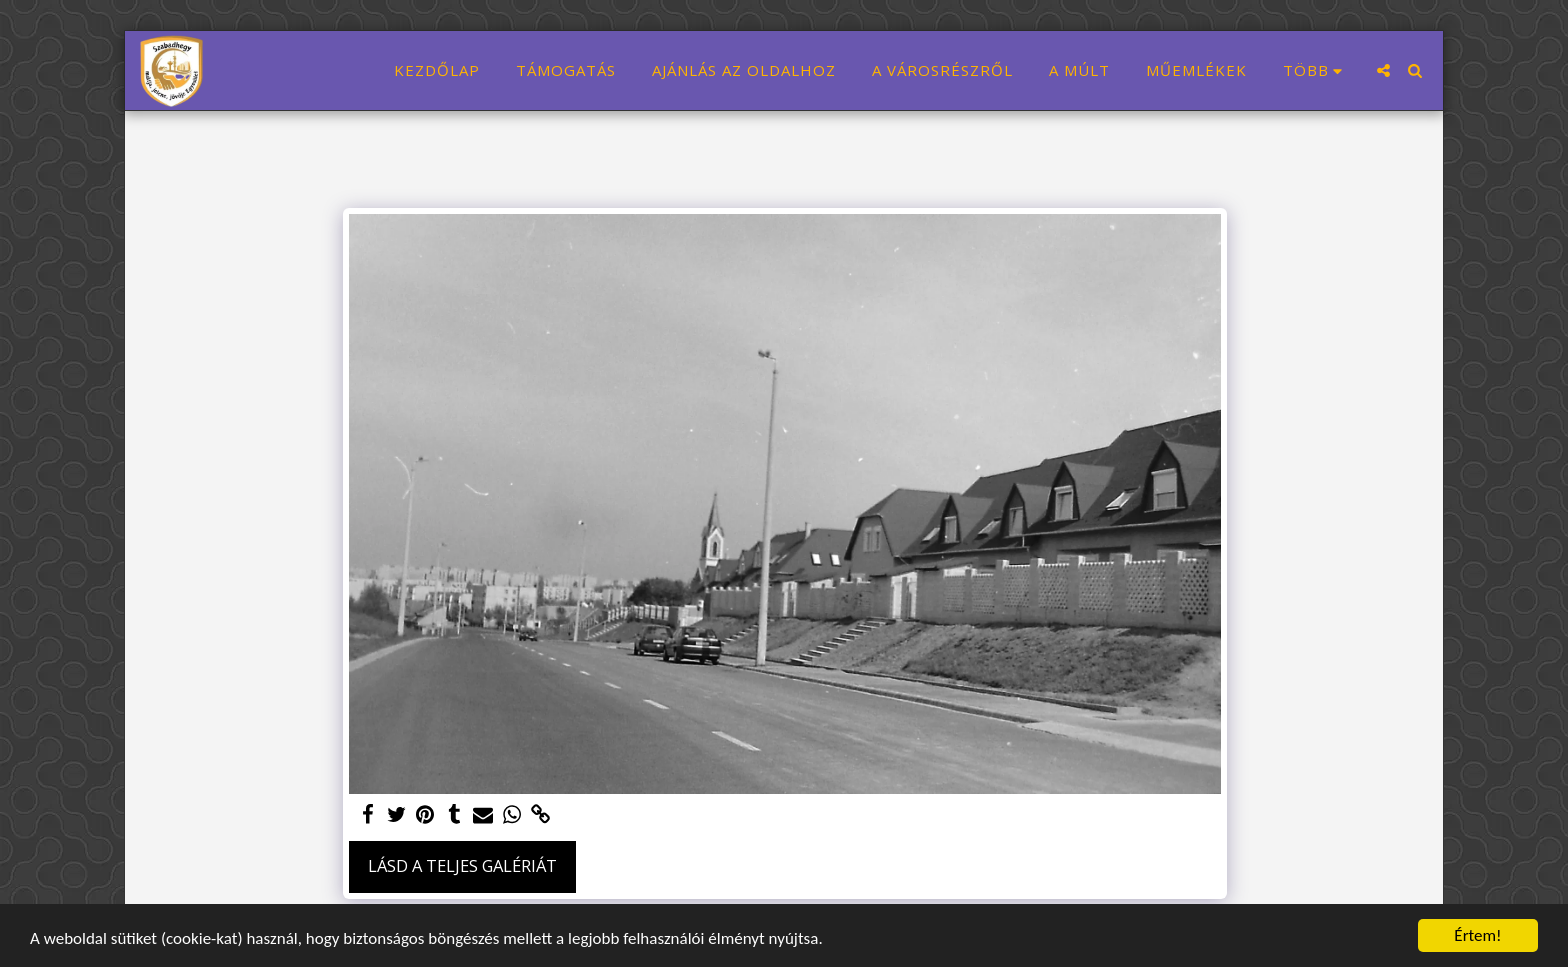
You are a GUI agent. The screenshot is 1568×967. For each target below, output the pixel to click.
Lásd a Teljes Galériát (462, 865)
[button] (1383, 70)
